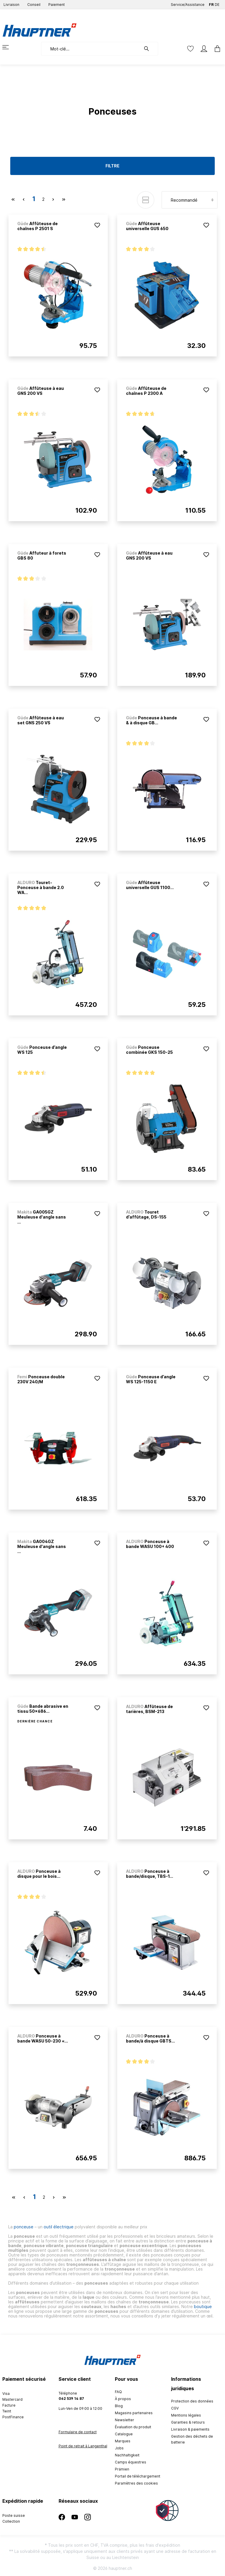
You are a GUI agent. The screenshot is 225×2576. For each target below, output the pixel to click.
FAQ (118, 2392)
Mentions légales (186, 2415)
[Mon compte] (204, 48)
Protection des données (192, 2401)
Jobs (119, 2448)
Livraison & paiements (190, 2429)
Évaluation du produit (133, 2427)
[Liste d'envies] (190, 48)
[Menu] (9, 47)
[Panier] (216, 48)
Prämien (122, 2469)
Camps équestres (130, 2462)
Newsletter (124, 2420)
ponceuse (23, 2226)
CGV (175, 2408)
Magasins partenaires (134, 2413)
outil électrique (59, 2226)
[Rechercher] (149, 49)
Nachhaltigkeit (127, 2455)
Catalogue (124, 2434)
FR (211, 3)
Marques (122, 2441)
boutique (203, 2306)
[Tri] (189, 200)
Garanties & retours (188, 2422)
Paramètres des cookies (136, 2483)
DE (217, 3)
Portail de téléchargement (137, 2476)
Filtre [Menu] (112, 165)
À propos (123, 2399)
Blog (119, 2406)
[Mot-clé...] (91, 49)
